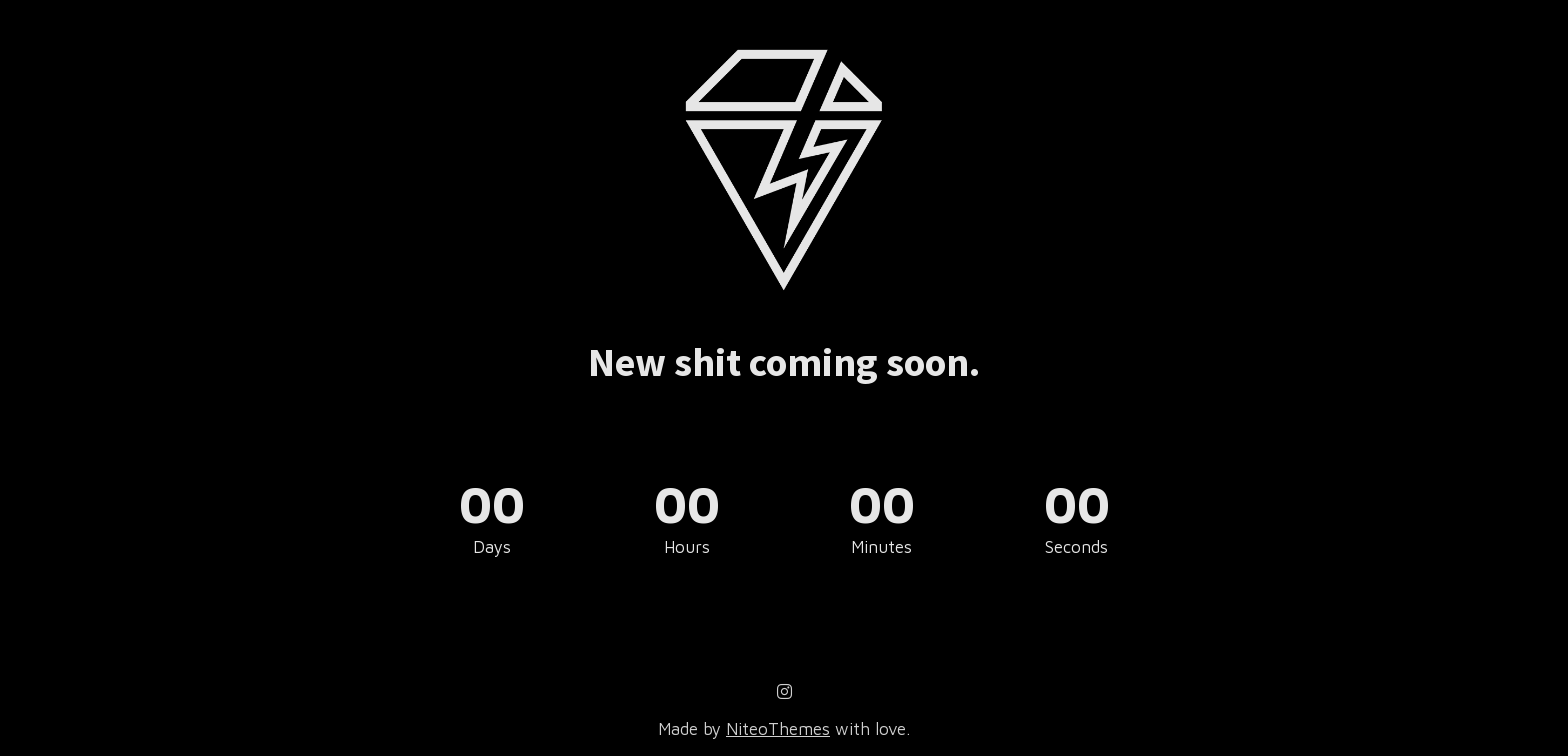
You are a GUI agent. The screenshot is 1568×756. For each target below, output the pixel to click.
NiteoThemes (778, 729)
